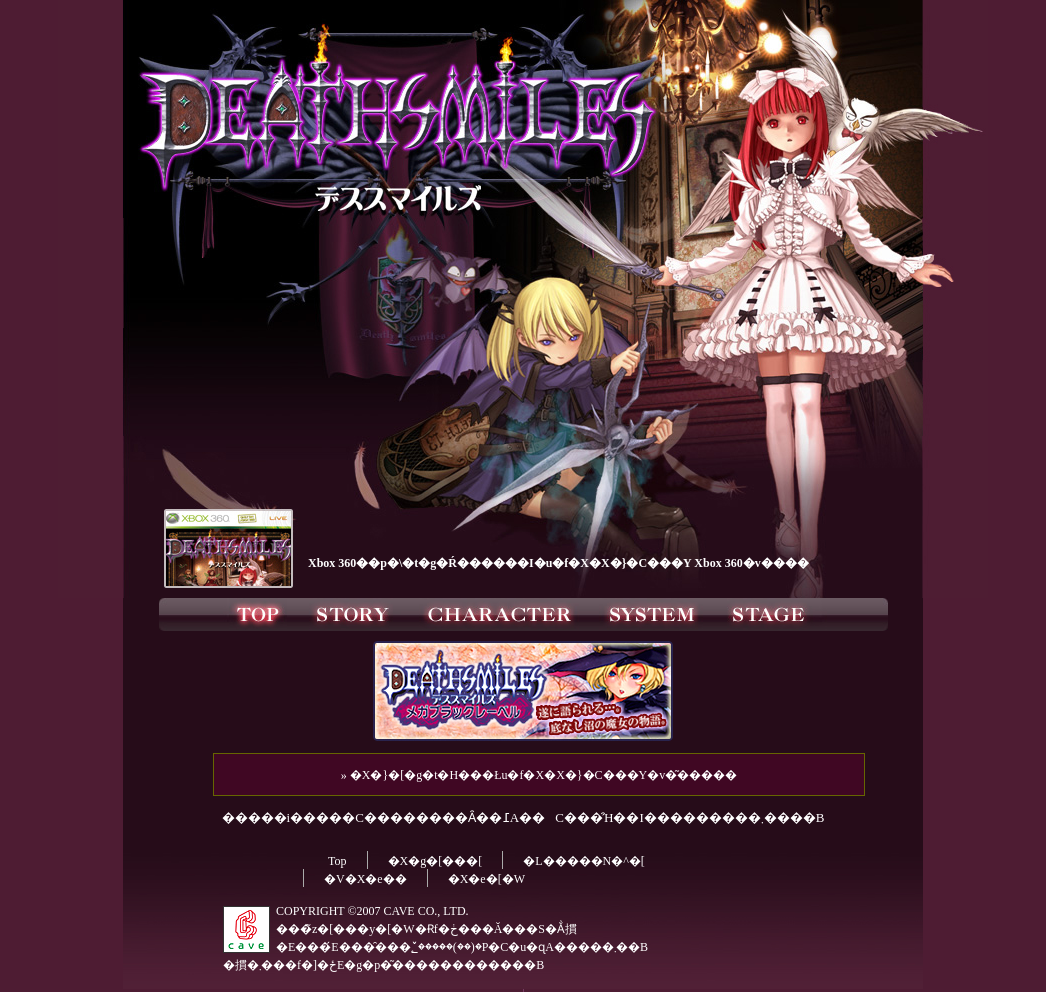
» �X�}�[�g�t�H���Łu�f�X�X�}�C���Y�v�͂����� (539, 775)
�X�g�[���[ (435, 861)
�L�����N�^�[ (584, 861)
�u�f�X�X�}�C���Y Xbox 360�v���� (671, 563)
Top (337, 861)
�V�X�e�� (365, 879)
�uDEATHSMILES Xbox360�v (228, 546)
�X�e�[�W (486, 879)
